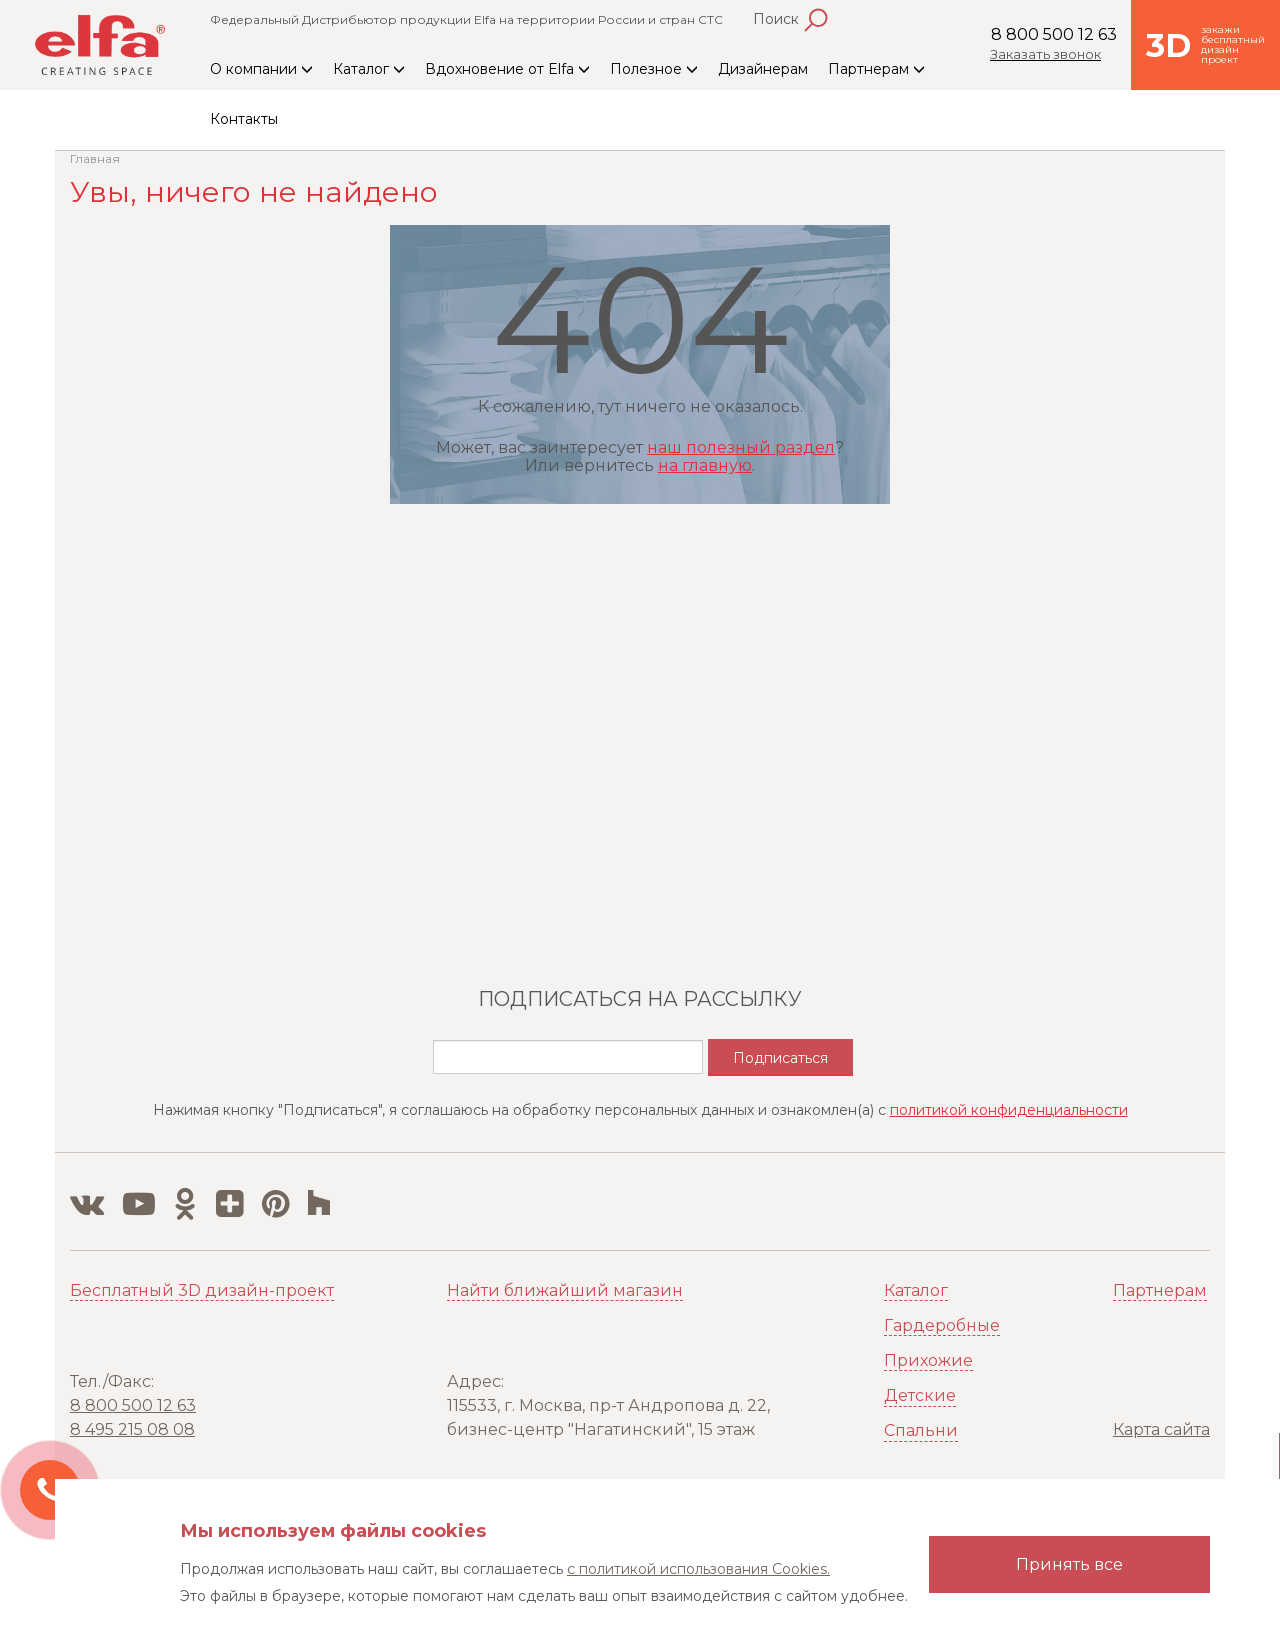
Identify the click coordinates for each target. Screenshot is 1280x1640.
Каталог (369, 69)
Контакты (244, 119)
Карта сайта (1161, 1429)
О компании (261, 69)
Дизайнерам (763, 69)
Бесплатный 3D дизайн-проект (202, 1290)
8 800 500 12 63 (1054, 34)
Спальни (921, 1430)
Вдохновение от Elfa (507, 69)
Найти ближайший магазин (565, 1290)
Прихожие (928, 1360)
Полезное (654, 69)
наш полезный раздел (741, 447)
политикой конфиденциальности (1009, 1110)
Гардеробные (942, 1325)
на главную (705, 465)
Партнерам (876, 69)
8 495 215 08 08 (132, 1429)
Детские (920, 1395)
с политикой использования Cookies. (698, 1569)
